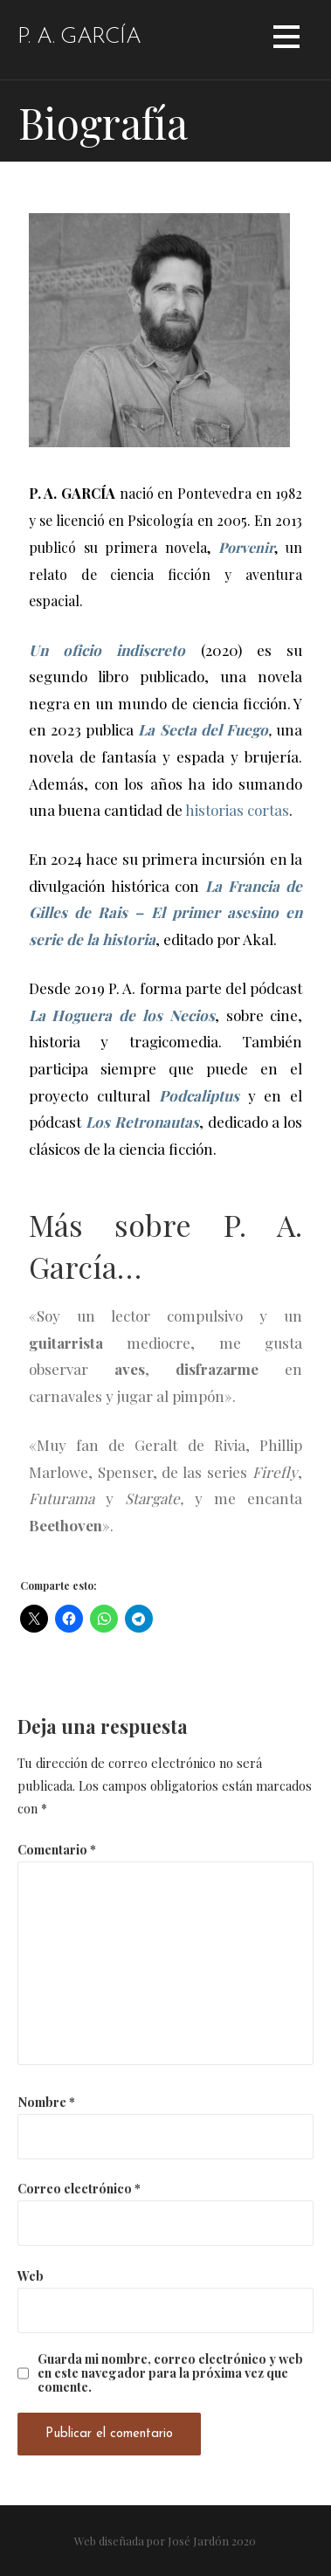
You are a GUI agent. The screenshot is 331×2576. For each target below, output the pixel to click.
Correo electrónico (79, 2188)
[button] (286, 39)
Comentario (56, 1849)
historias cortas (237, 809)
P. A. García (79, 37)
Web (30, 2275)
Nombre (46, 2101)
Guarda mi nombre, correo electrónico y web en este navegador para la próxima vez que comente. (170, 2372)
